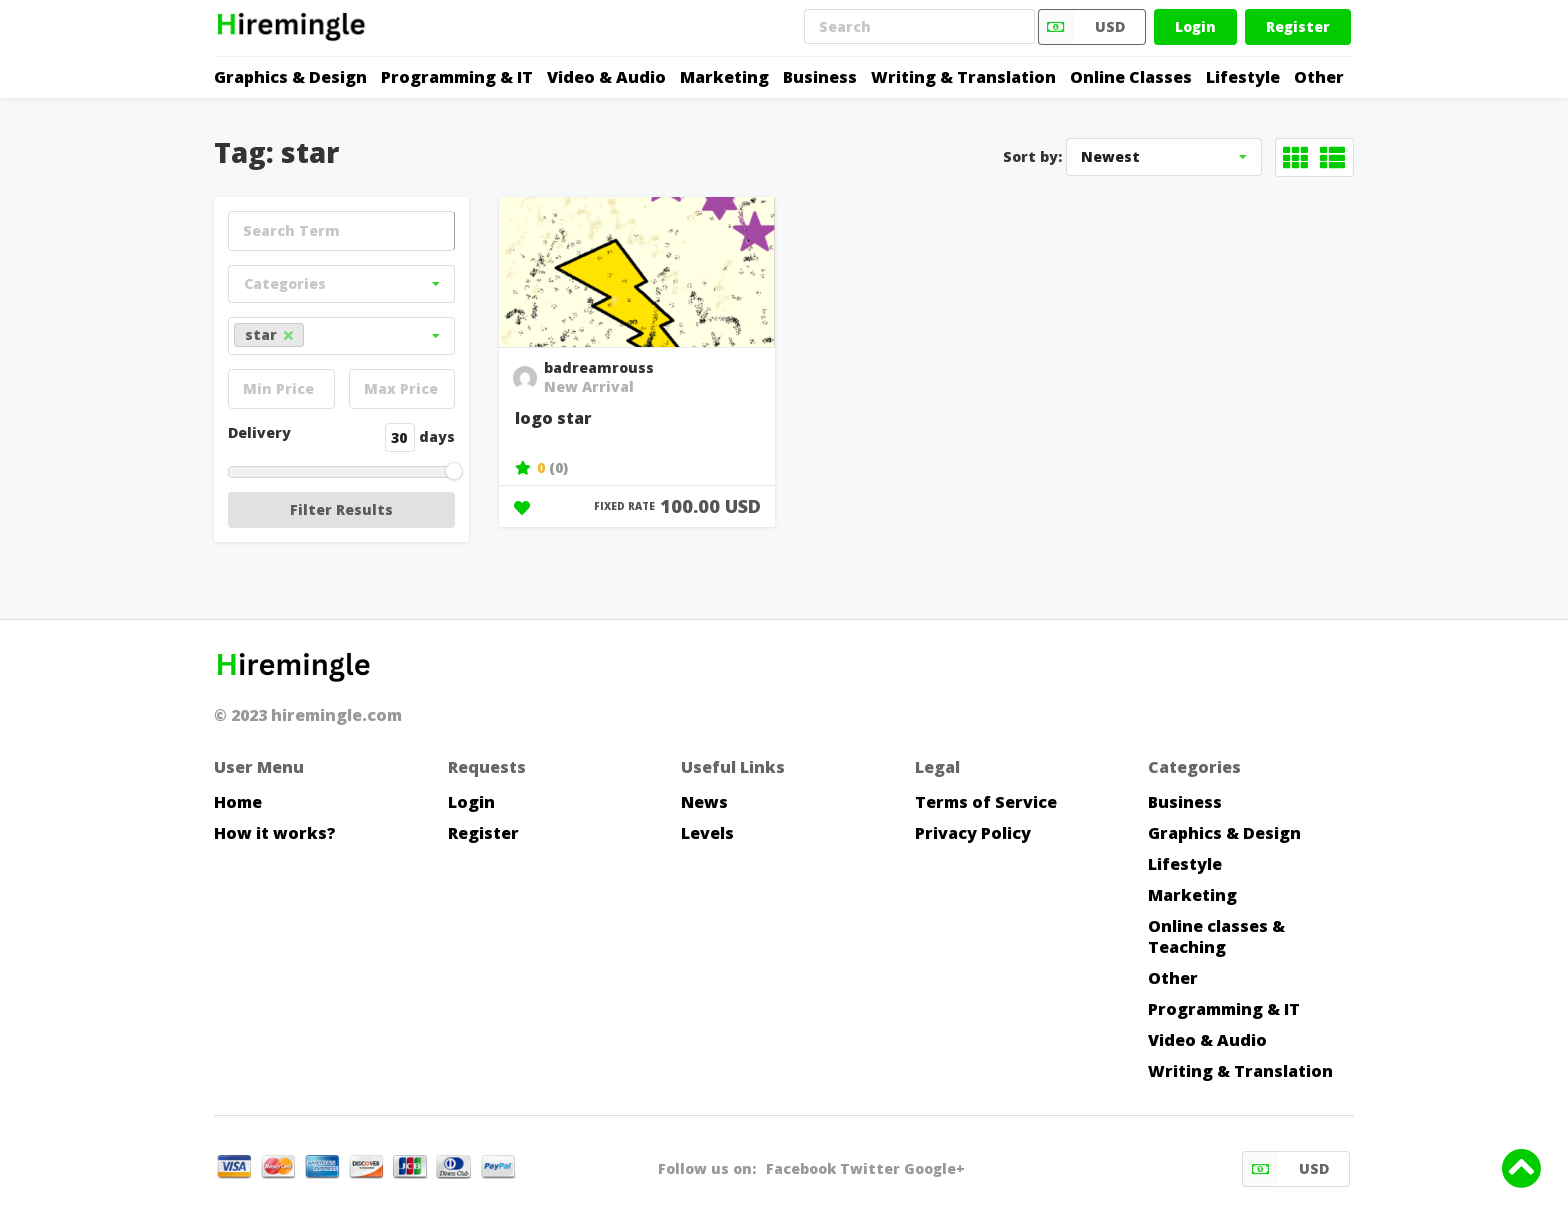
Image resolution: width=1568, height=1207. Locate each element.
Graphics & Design (290, 77)
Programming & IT (457, 77)
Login (1195, 26)
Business (820, 77)
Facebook (801, 1168)
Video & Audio (606, 77)
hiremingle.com (336, 715)
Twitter (870, 1168)
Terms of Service (986, 802)
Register (1298, 26)
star (269, 334)
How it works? (275, 833)
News (704, 802)
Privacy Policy (973, 833)
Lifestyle (1243, 77)
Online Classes (1131, 77)
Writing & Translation (963, 77)
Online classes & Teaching (1216, 936)
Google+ (934, 1168)
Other (1319, 77)
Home (238, 802)
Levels (707, 833)
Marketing (724, 77)
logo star (553, 418)
